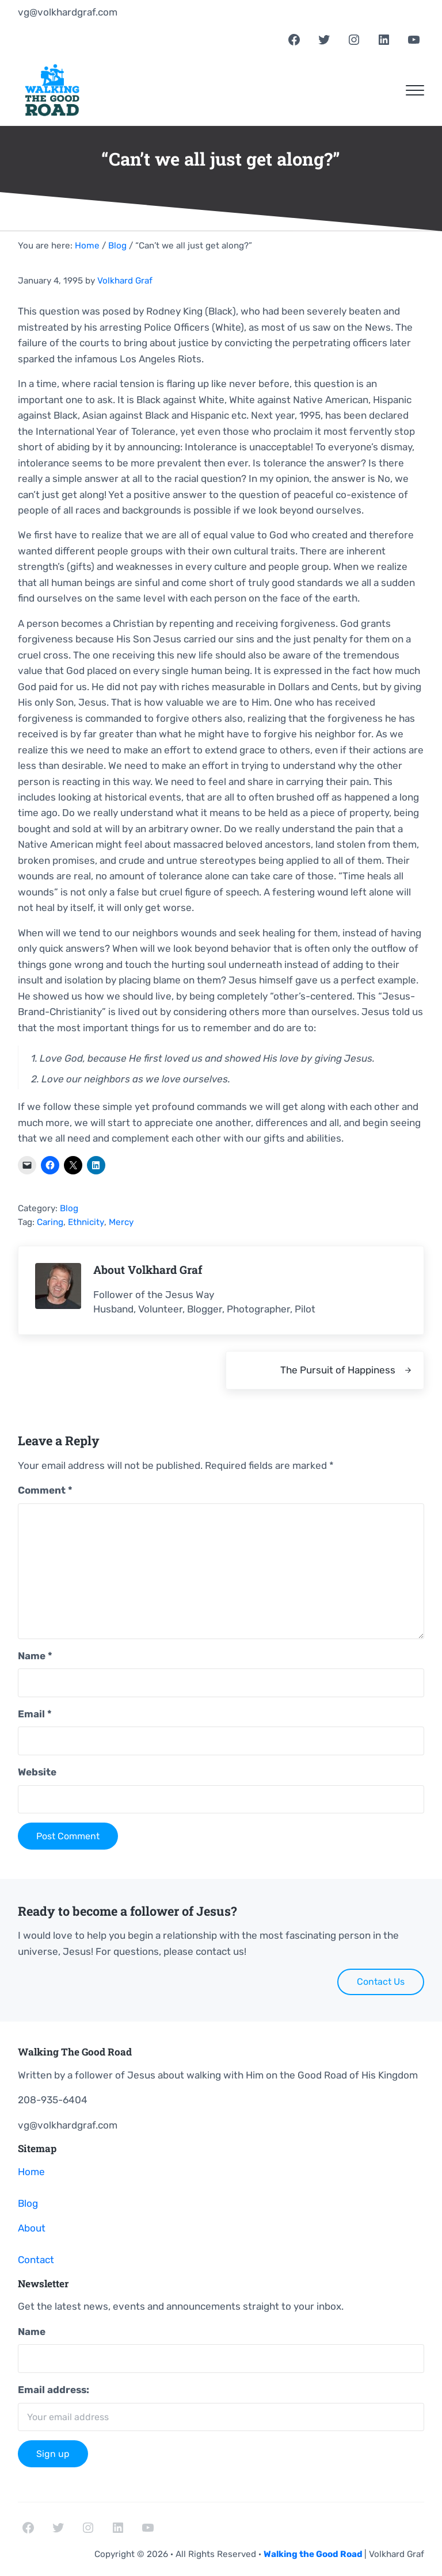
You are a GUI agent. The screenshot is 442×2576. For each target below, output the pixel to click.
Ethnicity (86, 1222)
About (31, 2228)
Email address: (53, 2389)
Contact (36, 2259)
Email (35, 1714)
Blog (69, 1208)
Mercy (120, 1222)
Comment (45, 1490)
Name (35, 1656)
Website (37, 1772)
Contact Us (381, 1981)
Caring (50, 1222)
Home (31, 2171)
